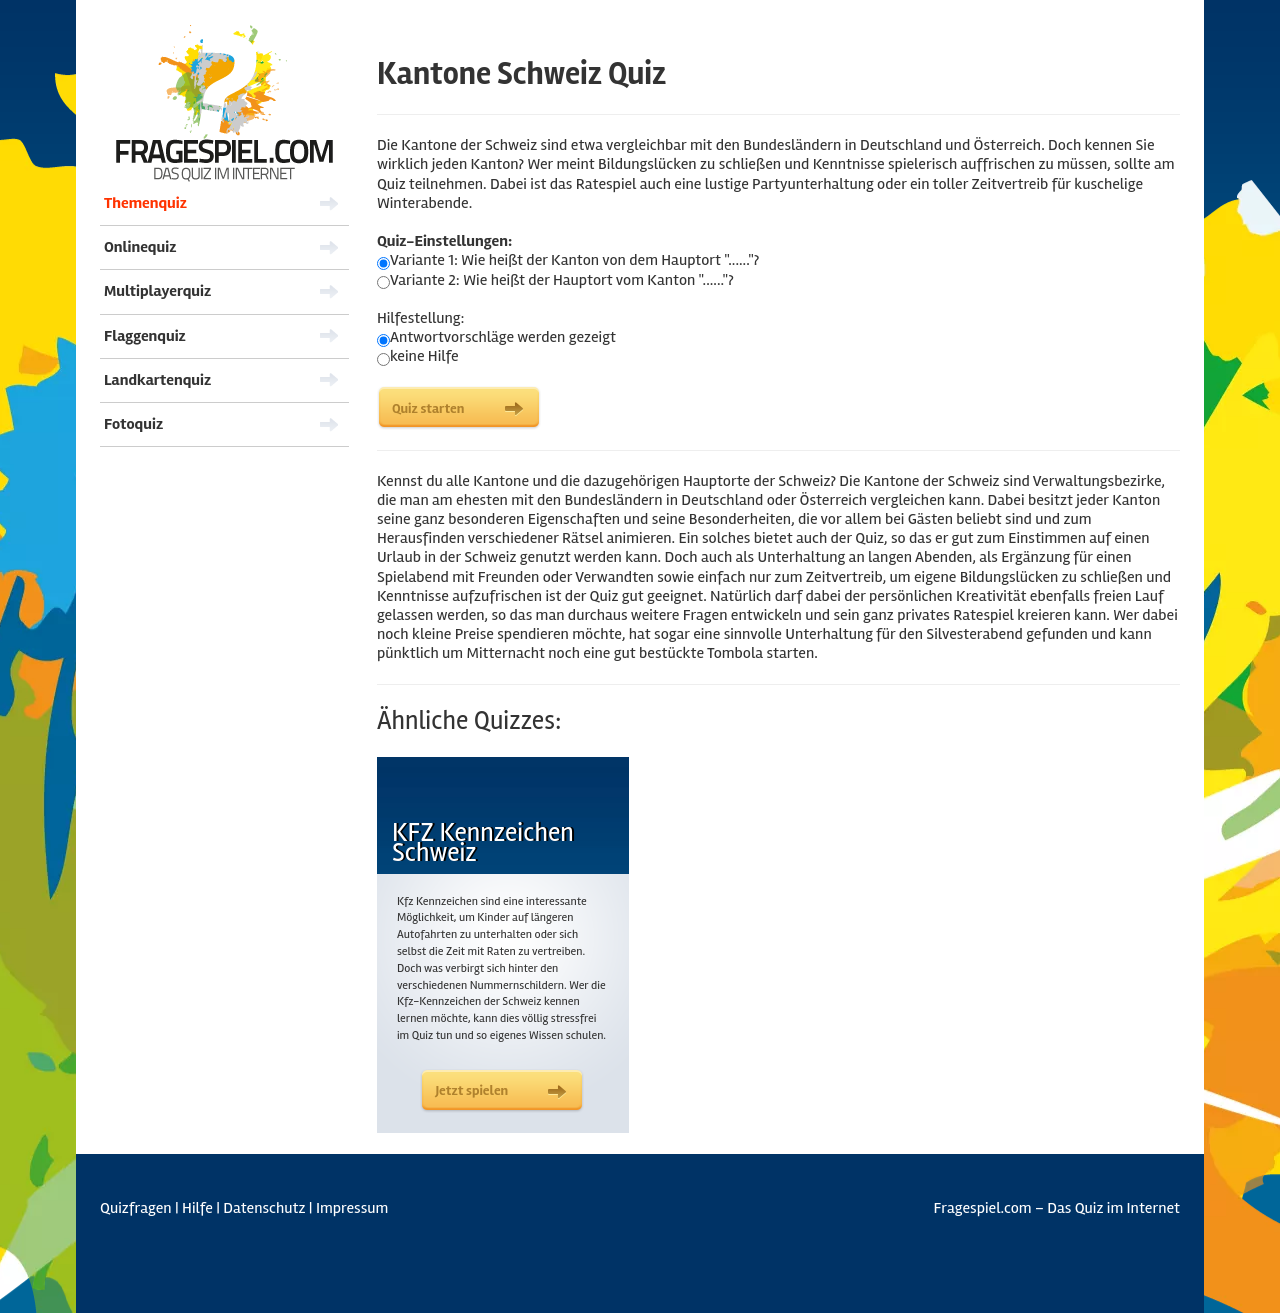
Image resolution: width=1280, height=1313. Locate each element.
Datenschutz (264, 1208)
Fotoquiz (133, 424)
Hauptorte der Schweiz (757, 481)
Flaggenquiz (145, 336)
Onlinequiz (140, 247)
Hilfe (197, 1208)
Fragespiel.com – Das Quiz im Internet (1057, 1208)
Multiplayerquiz (157, 291)
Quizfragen (136, 1208)
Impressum (352, 1208)
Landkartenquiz (157, 380)
